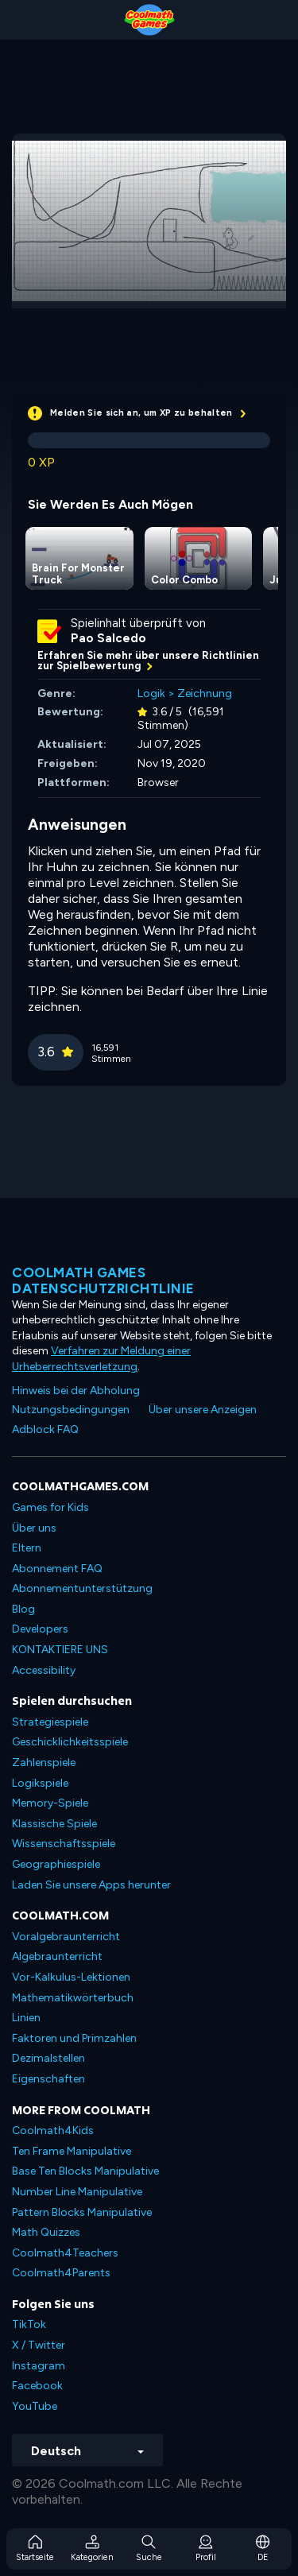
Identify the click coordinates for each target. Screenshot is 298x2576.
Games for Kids (50, 1507)
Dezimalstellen (48, 2058)
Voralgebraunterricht (66, 1936)
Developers (40, 1629)
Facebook (37, 2385)
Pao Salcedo (108, 638)
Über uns (34, 1528)
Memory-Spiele (50, 1803)
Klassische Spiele (54, 1823)
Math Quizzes (46, 2232)
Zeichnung (204, 693)
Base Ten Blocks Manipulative (85, 2171)
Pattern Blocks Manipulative (82, 2212)
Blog (23, 1609)
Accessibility (43, 1670)
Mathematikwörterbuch (73, 1998)
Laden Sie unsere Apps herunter (91, 1885)
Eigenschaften (48, 2079)
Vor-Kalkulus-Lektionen (71, 1977)
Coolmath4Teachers (65, 2253)
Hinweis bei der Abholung (76, 1390)
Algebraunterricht (57, 1956)
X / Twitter (38, 2345)
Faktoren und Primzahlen (74, 2038)
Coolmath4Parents (61, 2273)
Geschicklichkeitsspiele (70, 1742)
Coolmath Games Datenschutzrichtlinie (103, 1280)
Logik (151, 693)
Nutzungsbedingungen (71, 1409)
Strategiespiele (50, 1722)
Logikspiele (40, 1783)
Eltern (26, 1548)
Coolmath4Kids (53, 2130)
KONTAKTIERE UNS (60, 1649)
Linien (26, 2017)
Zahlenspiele (43, 1762)
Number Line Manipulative (77, 2191)
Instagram (38, 2366)
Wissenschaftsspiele (63, 1843)
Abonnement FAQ (57, 1568)
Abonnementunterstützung (82, 1588)
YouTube (34, 2406)
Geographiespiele (56, 1864)
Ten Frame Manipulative (71, 2151)
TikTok (29, 2324)
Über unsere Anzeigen (203, 1409)
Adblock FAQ (45, 1429)
